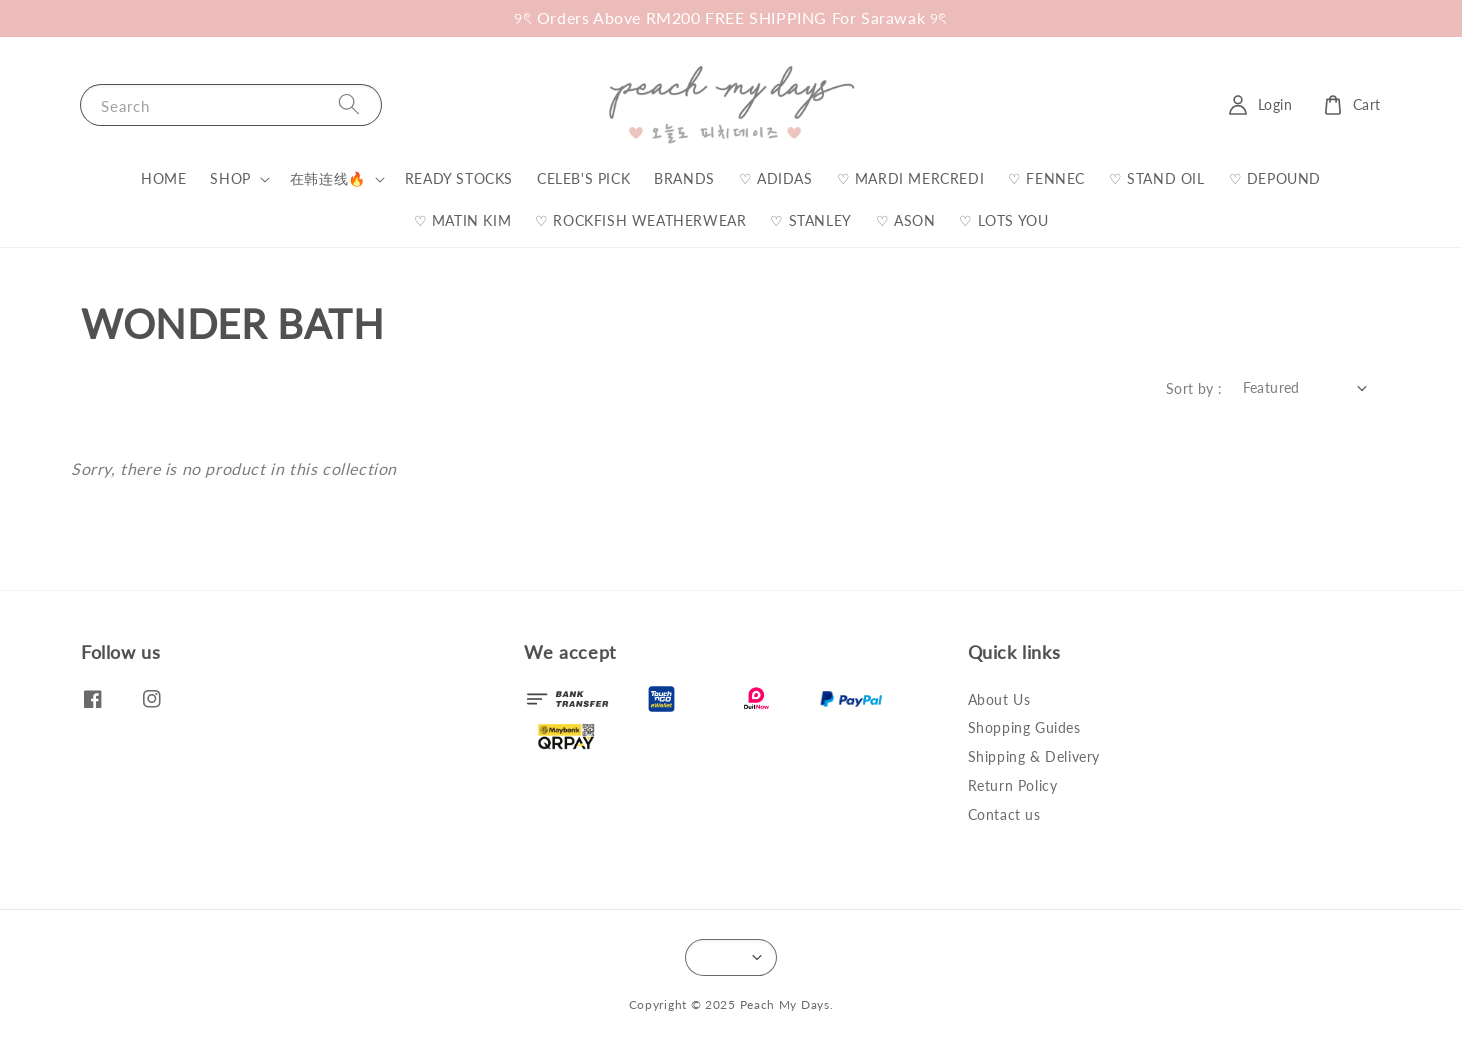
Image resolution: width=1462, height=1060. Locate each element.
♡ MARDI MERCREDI (911, 178)
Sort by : (1194, 388)
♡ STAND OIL (1157, 178)
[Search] (349, 104)
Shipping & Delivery (1034, 756)
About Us (999, 699)
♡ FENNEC (1046, 178)
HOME (163, 178)
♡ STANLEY (810, 220)
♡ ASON (906, 220)
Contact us (1004, 814)
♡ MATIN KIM (463, 220)
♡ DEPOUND (1275, 178)
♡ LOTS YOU (1003, 220)
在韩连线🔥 (328, 178)
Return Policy (1013, 785)
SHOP (230, 178)
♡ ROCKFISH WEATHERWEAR (640, 220)
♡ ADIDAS (776, 178)
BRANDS (684, 178)
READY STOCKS (459, 178)
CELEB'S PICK (583, 178)
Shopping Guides (1024, 727)
